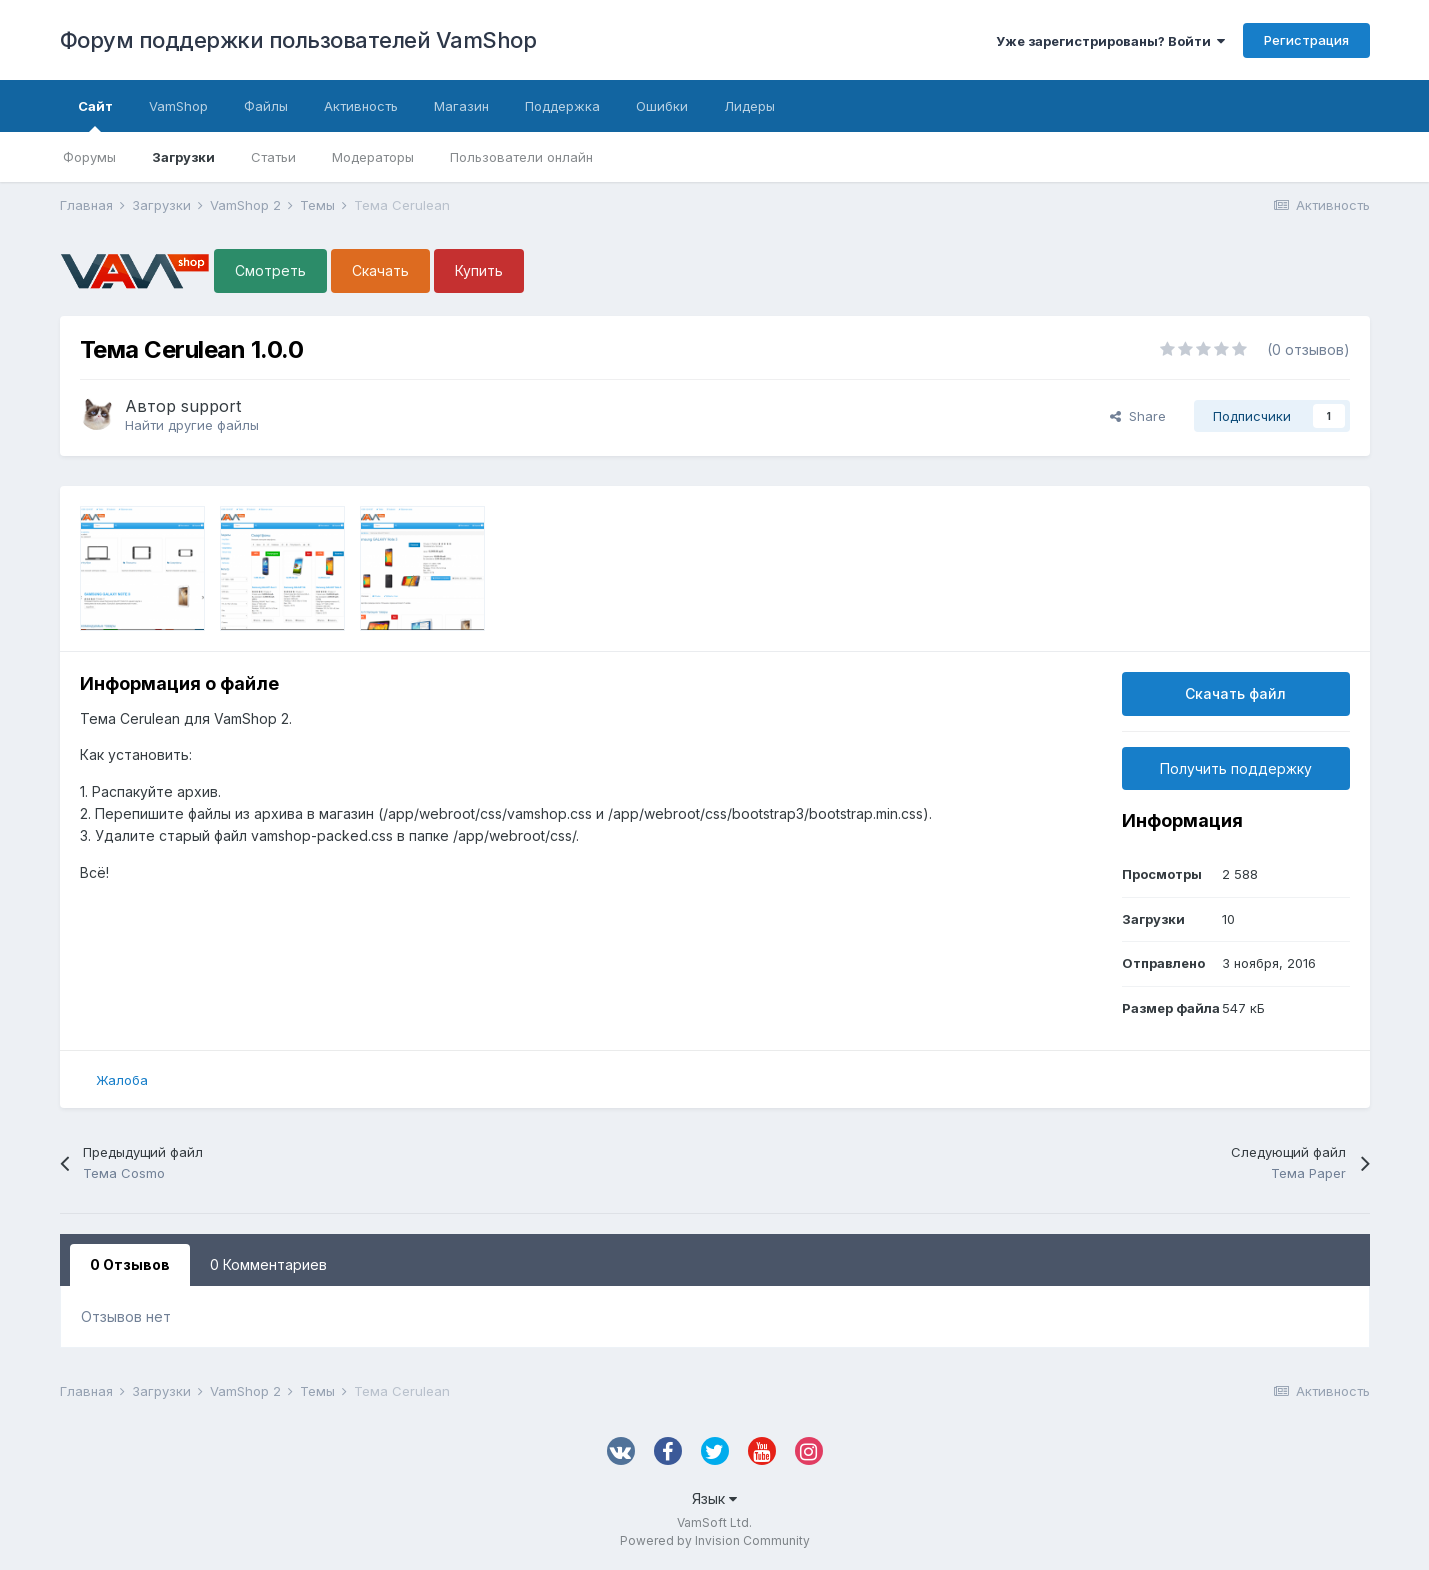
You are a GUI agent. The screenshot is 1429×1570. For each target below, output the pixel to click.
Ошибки (662, 106)
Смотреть (270, 270)
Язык (714, 1498)
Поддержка (562, 106)
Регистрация (1306, 40)
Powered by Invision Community (715, 1540)
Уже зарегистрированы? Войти (1110, 41)
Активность (361, 106)
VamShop (178, 106)
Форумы (89, 157)
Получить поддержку (1236, 768)
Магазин (461, 106)
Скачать (380, 270)
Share (1138, 416)
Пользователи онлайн (521, 157)
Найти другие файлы (192, 425)
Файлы (266, 106)
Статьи (273, 157)
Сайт (95, 115)
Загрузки (183, 157)
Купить (479, 270)
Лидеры (749, 106)
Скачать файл (1235, 693)
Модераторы (373, 157)
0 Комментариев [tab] (268, 1264)
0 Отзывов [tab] (130, 1264)
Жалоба (122, 1080)
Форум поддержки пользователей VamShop (298, 40)
